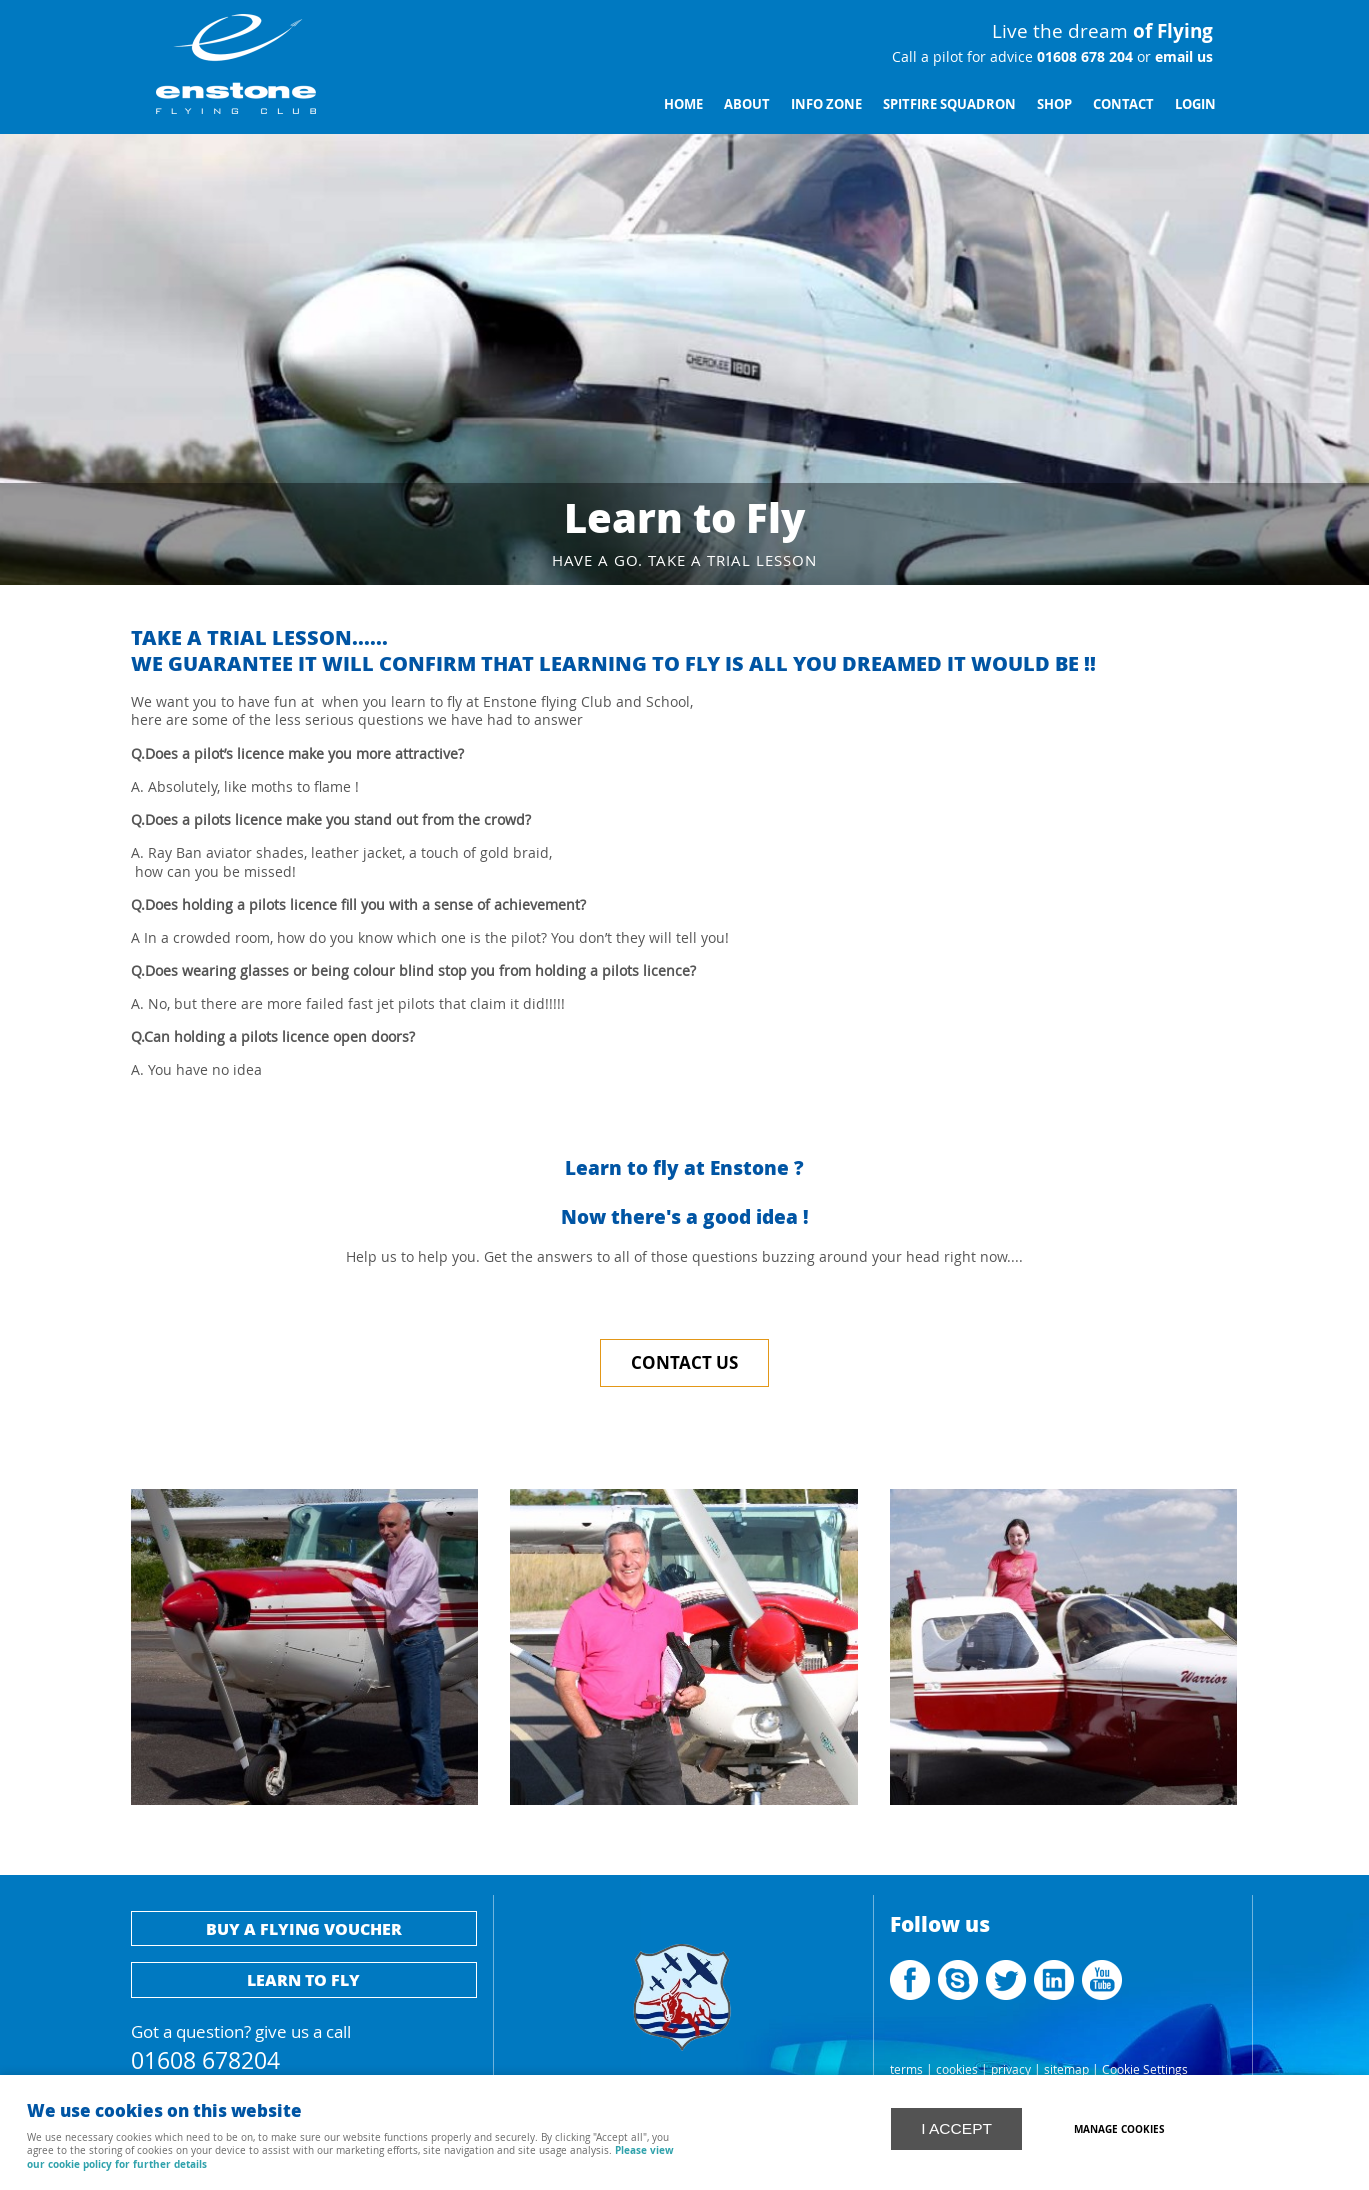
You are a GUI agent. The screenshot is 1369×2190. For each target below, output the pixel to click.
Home (683, 104)
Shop (1054, 104)
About (747, 104)
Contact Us (684, 1362)
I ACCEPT (956, 2127)
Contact (1123, 104)
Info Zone (826, 104)
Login (1195, 104)
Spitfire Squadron (949, 104)
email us (1182, 57)
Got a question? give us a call (304, 2044)
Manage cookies (1120, 2129)
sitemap (1066, 2069)
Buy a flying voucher (304, 1928)
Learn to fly (303, 1979)
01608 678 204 (1083, 57)
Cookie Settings (1145, 2069)
